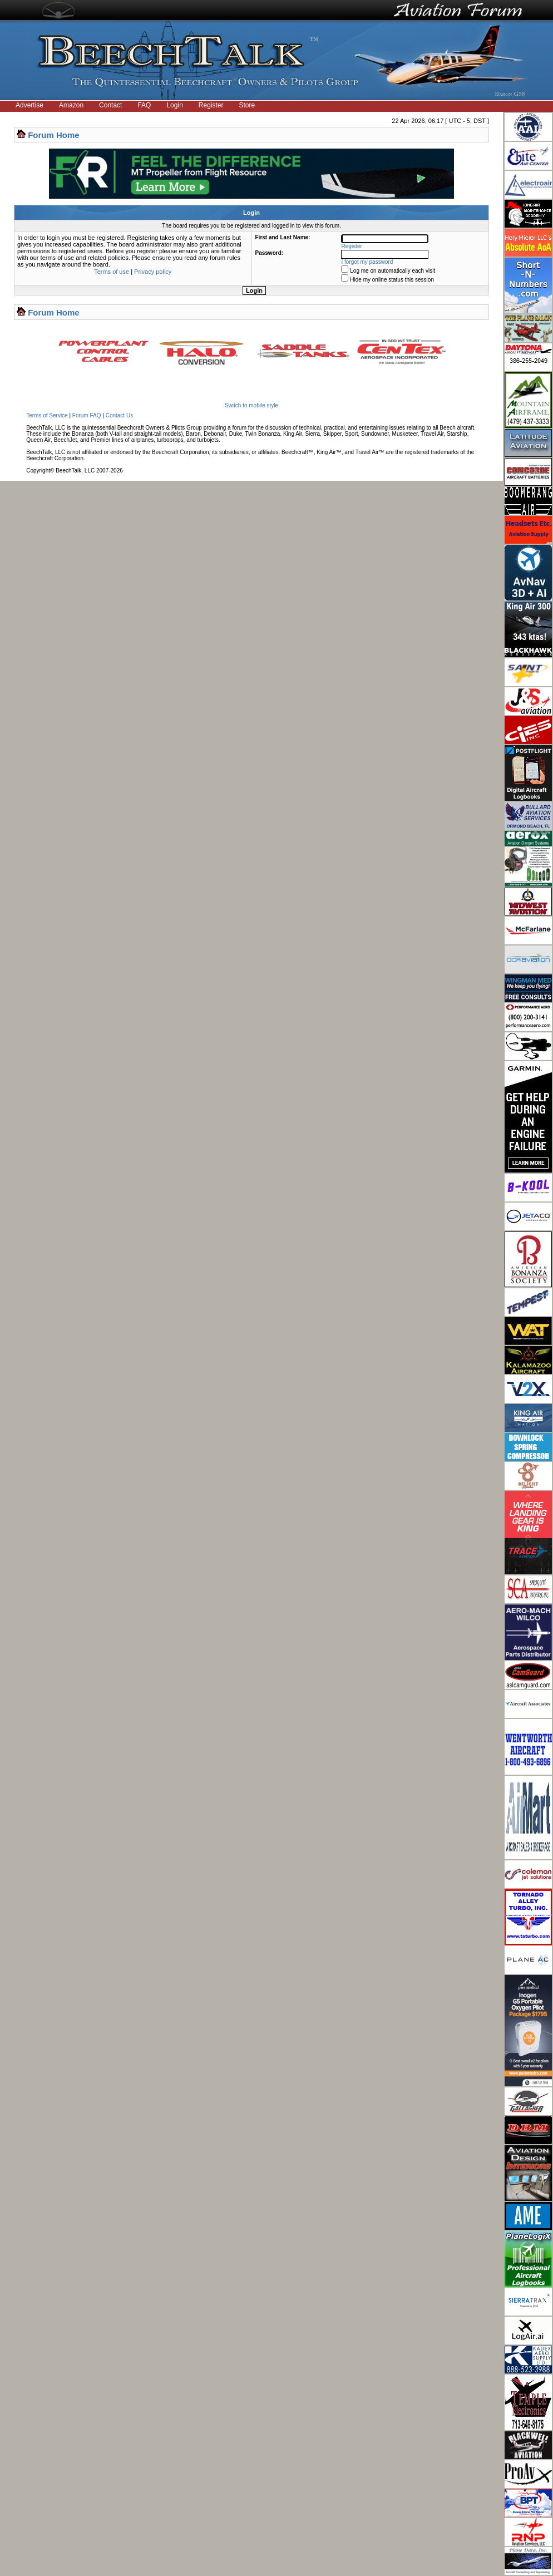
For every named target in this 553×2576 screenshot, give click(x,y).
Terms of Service (46, 415)
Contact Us (119, 415)
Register (211, 105)
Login (174, 105)
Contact (110, 105)
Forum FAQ (86, 415)
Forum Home (54, 135)
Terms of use (111, 271)
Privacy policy (152, 271)
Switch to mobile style (251, 405)
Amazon (71, 105)
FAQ (144, 105)
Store (247, 105)
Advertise (29, 105)
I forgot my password (367, 262)
